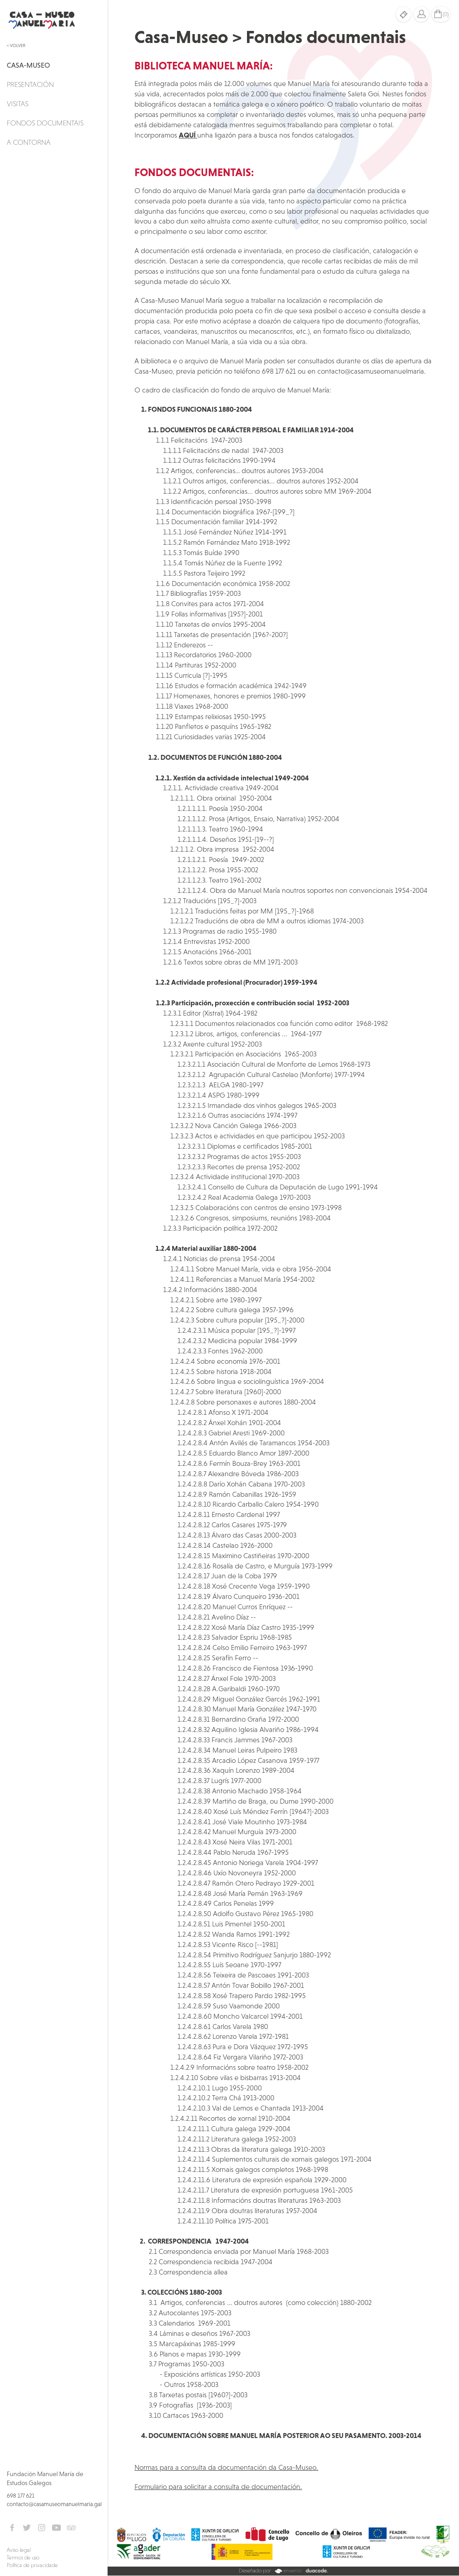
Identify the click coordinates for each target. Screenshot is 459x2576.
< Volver (16, 45)
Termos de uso (23, 2557)
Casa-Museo (28, 65)
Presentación (30, 84)
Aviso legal (18, 2550)
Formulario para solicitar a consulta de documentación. (218, 2486)
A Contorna (29, 142)
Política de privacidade (32, 2565)
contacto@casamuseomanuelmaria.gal (54, 2504)
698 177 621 (21, 2495)
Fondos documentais (45, 123)
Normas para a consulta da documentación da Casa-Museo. (226, 2467)
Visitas (17, 103)
